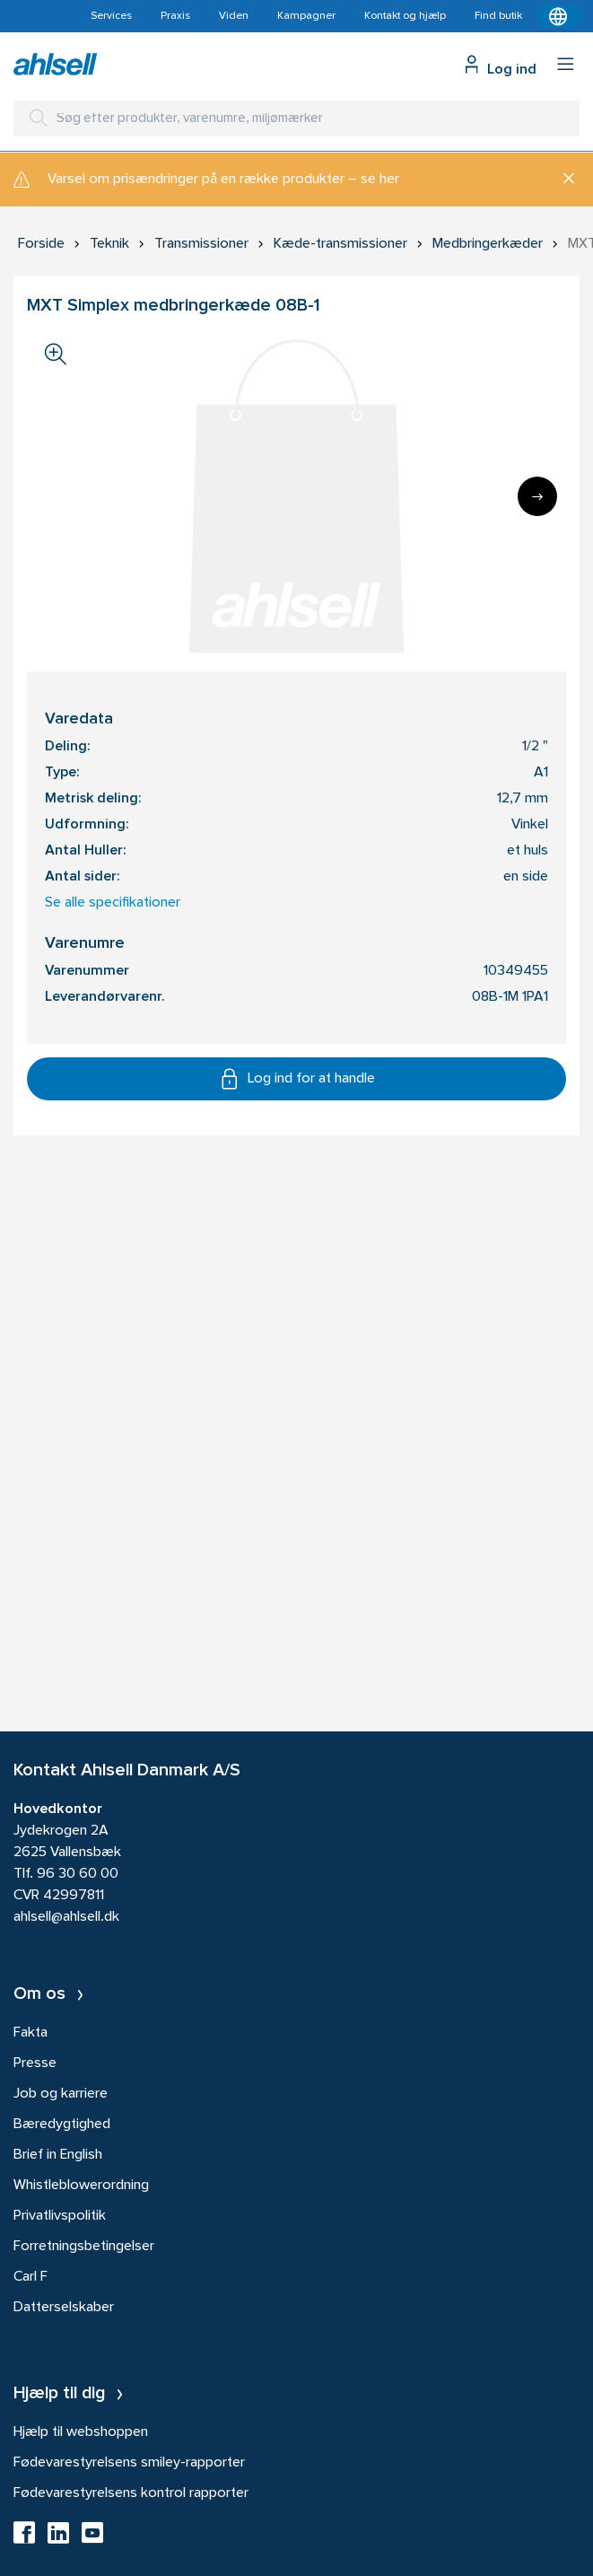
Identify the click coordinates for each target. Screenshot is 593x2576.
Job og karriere (60, 2094)
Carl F (30, 2277)
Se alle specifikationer (112, 903)
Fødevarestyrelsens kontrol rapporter (131, 2493)
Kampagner (306, 16)
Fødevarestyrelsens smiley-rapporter (129, 2463)
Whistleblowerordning (81, 2185)
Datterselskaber (63, 2307)
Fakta (30, 2033)
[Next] (537, 496)
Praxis (175, 16)
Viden (234, 16)
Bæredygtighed (61, 2124)
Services (111, 16)
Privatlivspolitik (59, 2216)
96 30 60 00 (77, 1874)
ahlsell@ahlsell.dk (66, 1917)
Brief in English (57, 2155)
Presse (35, 2063)
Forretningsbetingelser (83, 2246)
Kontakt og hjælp (405, 16)
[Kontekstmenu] (558, 16)
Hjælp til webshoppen (80, 2432)
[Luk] (562, 179)
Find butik (498, 16)
